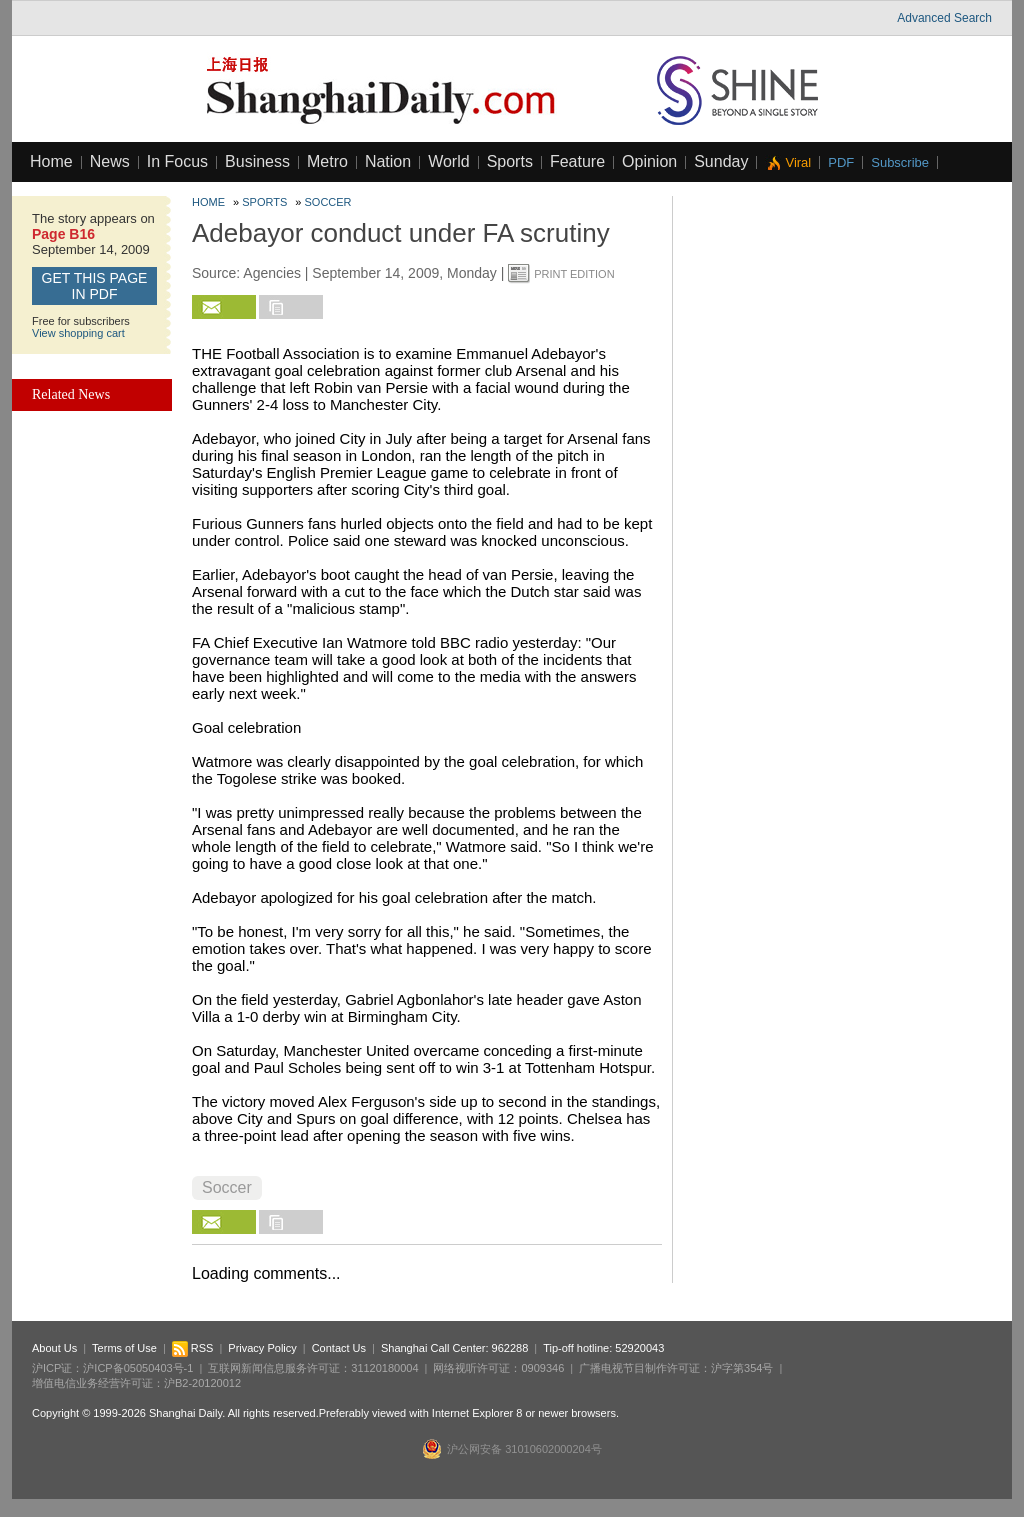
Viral (798, 162)
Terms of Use (124, 1348)
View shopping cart (78, 333)
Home (51, 161)
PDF (841, 162)
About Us (54, 1348)
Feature (577, 161)
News (110, 161)
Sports (510, 161)
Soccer (328, 202)
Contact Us (339, 1348)
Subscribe (900, 162)
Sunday (721, 161)
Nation (388, 161)
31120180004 (384, 1368)
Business (257, 161)
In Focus (177, 161)
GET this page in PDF (95, 286)
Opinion (649, 161)
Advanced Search (944, 18)
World (449, 161)
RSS (193, 1348)
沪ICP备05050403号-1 (138, 1368)
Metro (327, 161)
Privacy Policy (262, 1348)
